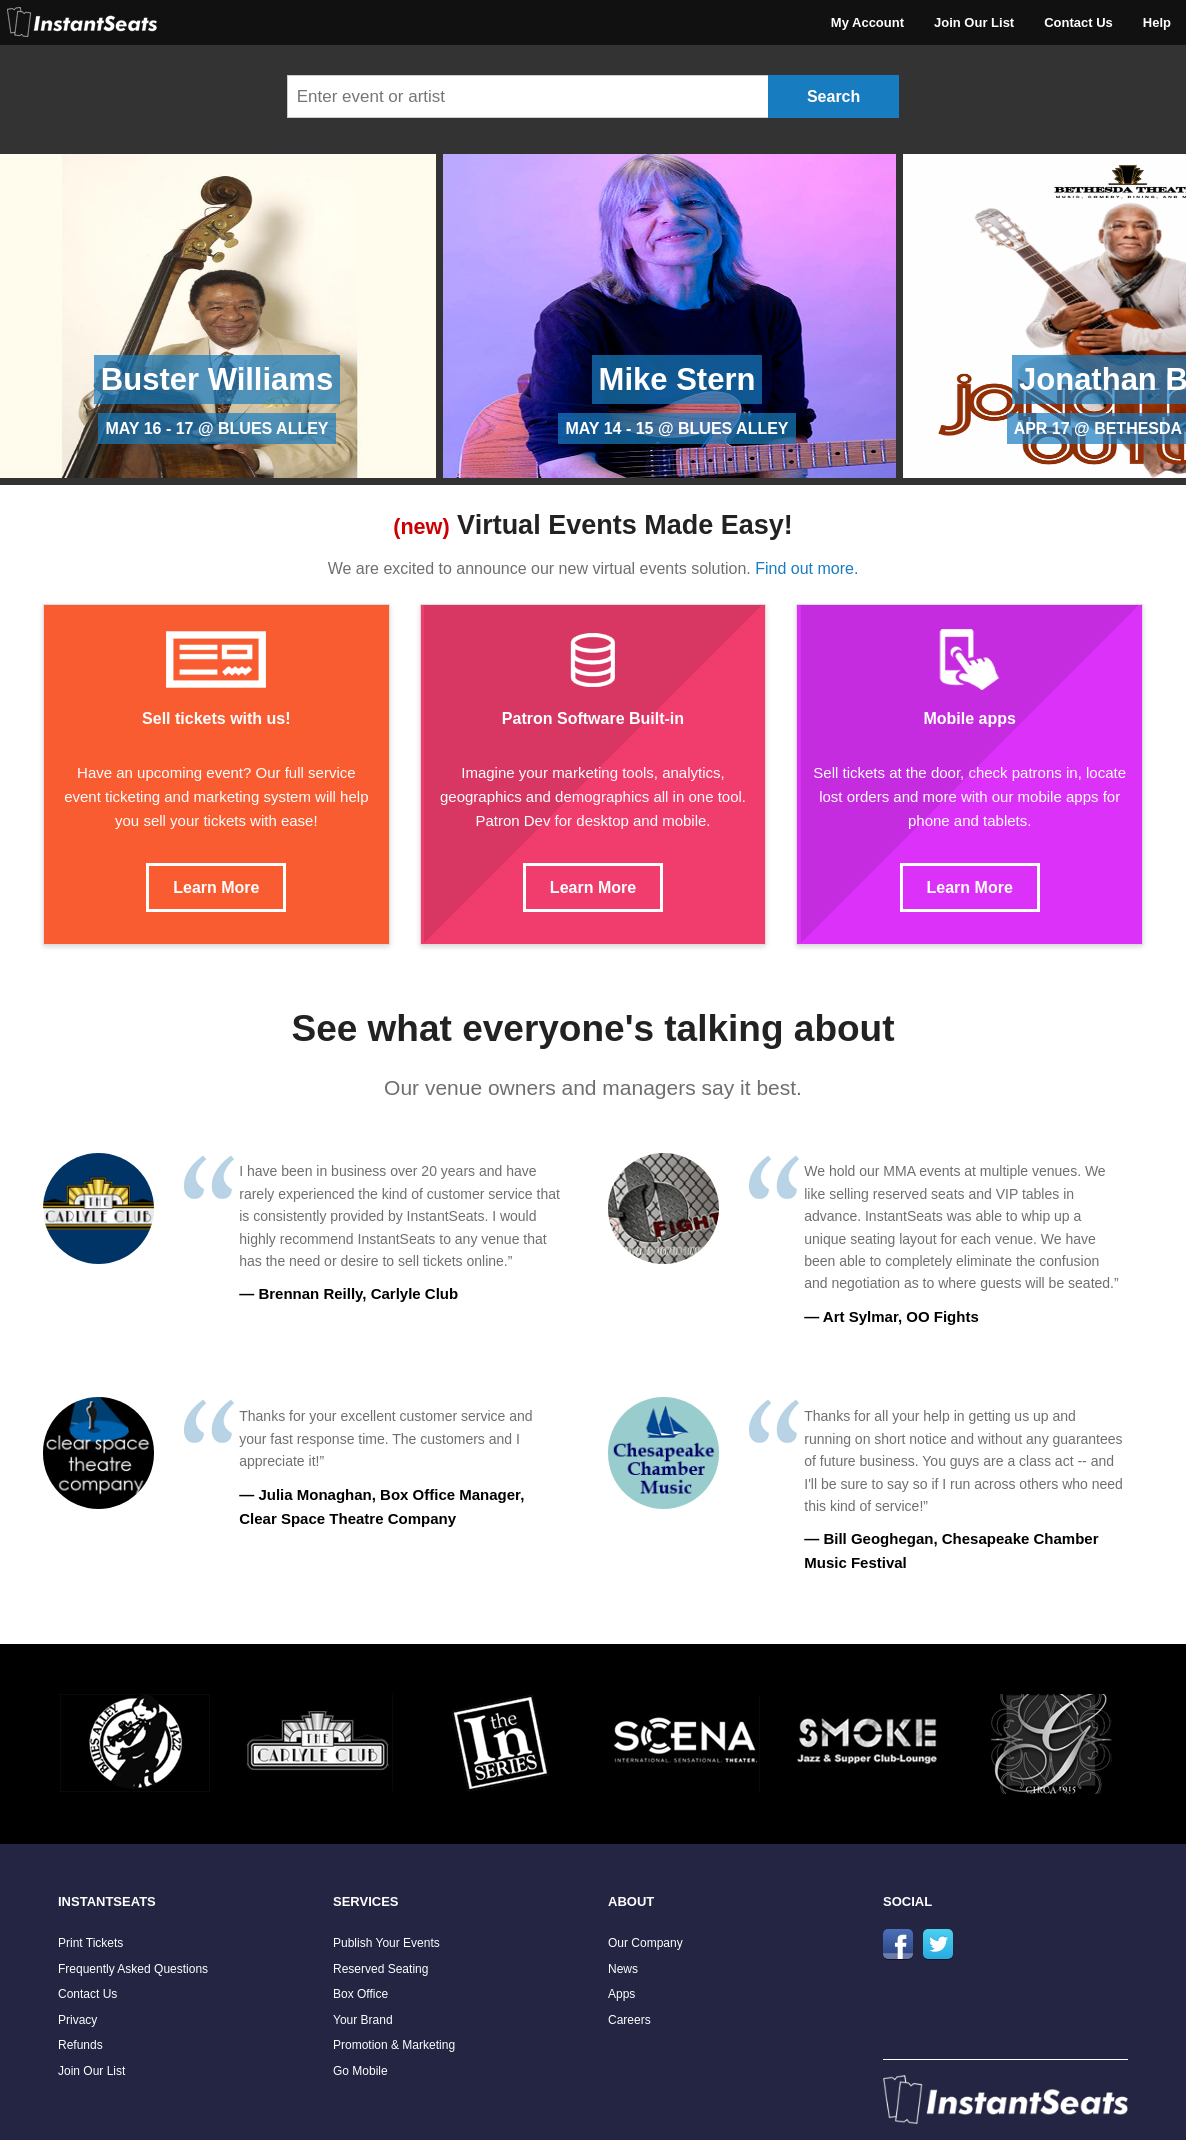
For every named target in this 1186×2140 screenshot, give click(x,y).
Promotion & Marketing (394, 2045)
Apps (621, 1994)
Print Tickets (90, 1943)
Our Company (645, 1943)
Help (1157, 22)
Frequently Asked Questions (133, 1969)
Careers (629, 2020)
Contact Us (1078, 22)
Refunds (80, 2045)
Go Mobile (360, 2071)
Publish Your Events (386, 1943)
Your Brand (363, 2020)
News (623, 1969)
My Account (867, 22)
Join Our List (974, 22)
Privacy (77, 2020)
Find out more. (806, 568)
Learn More (216, 887)
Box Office (360, 1994)
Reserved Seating (380, 1969)
